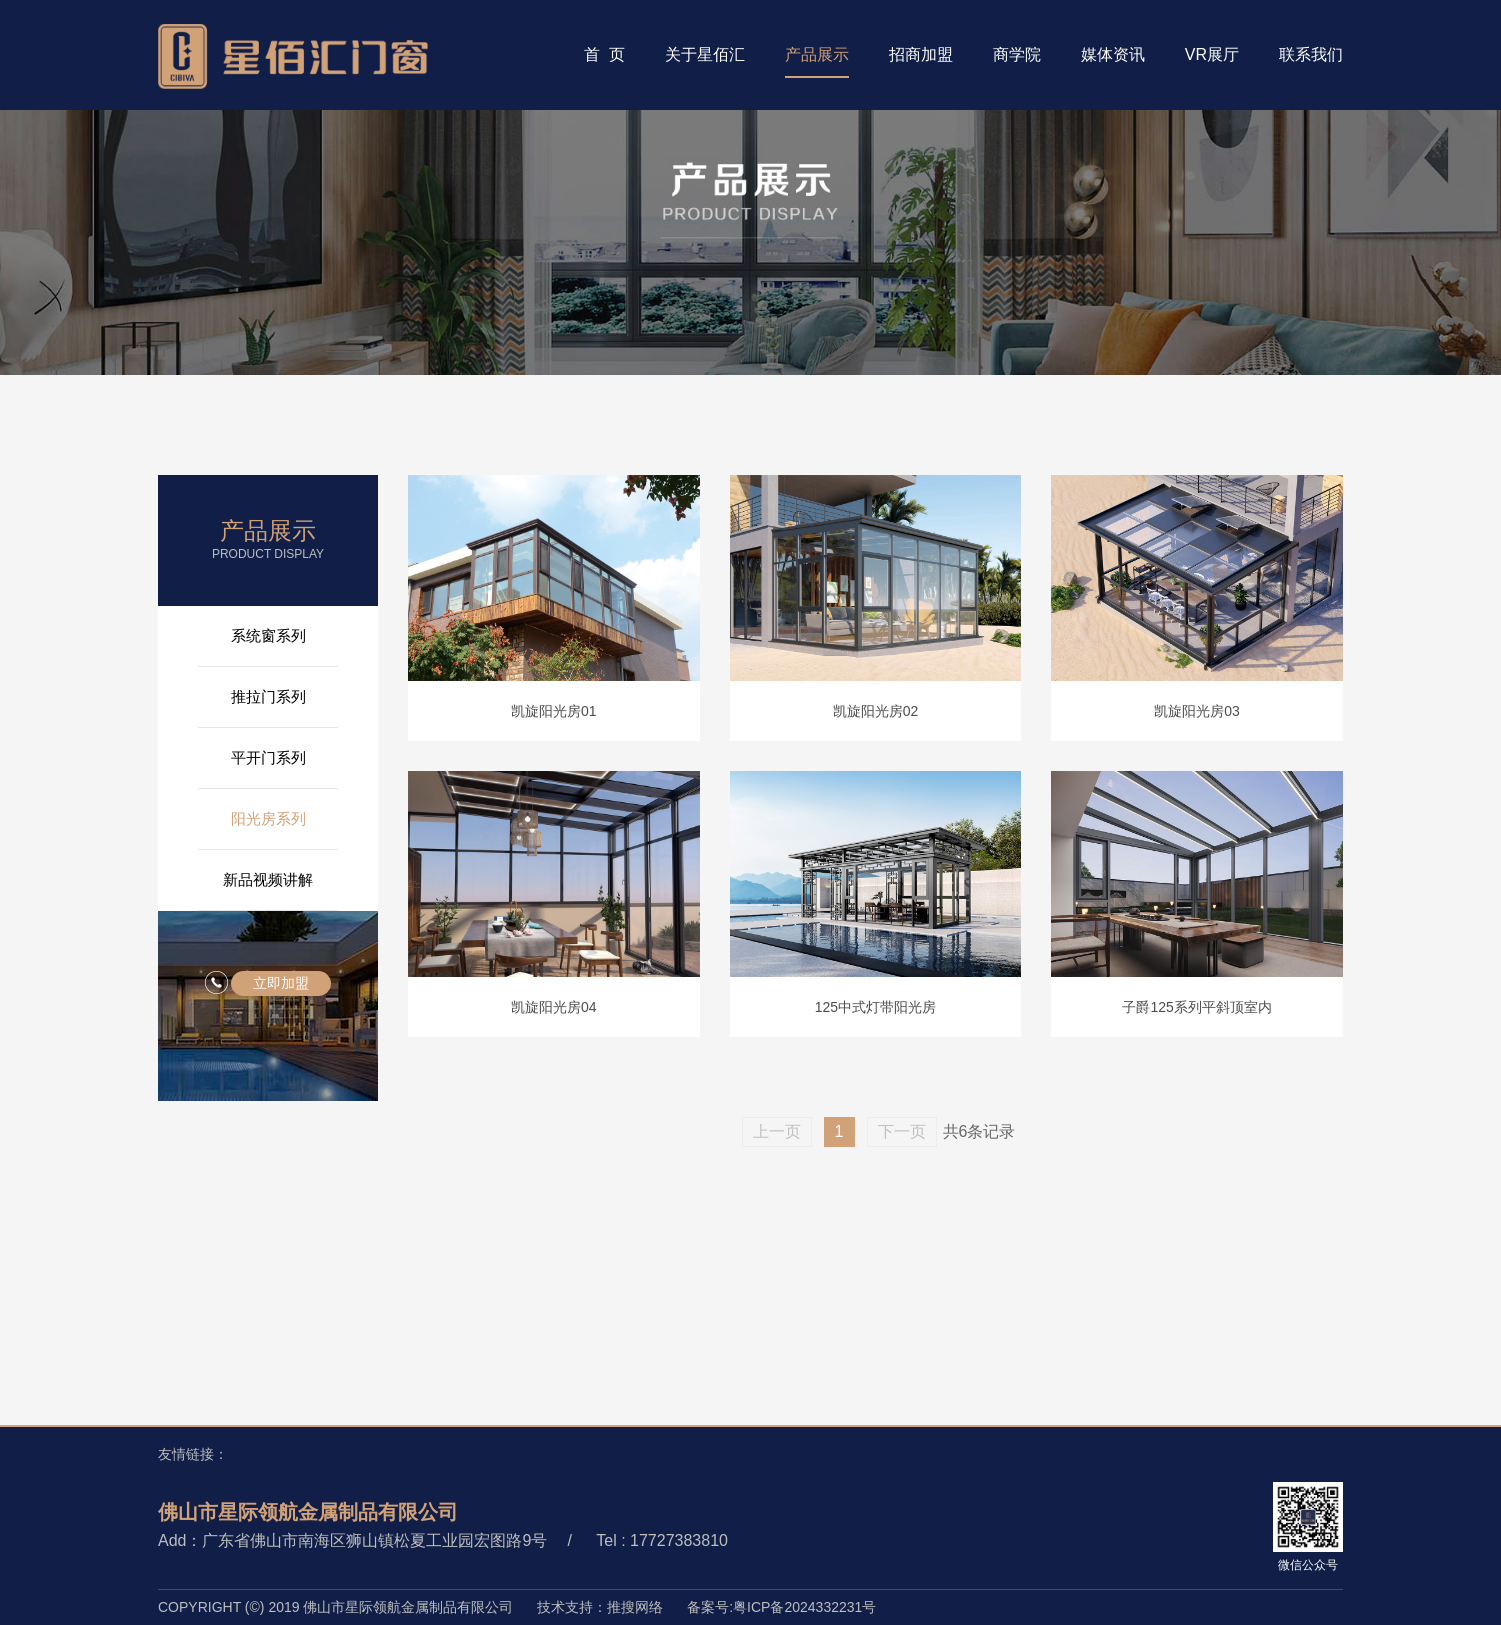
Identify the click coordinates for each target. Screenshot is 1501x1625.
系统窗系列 (268, 635)
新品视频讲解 (268, 879)
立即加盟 (281, 983)
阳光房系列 (268, 818)
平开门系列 (268, 757)
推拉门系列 (268, 696)
